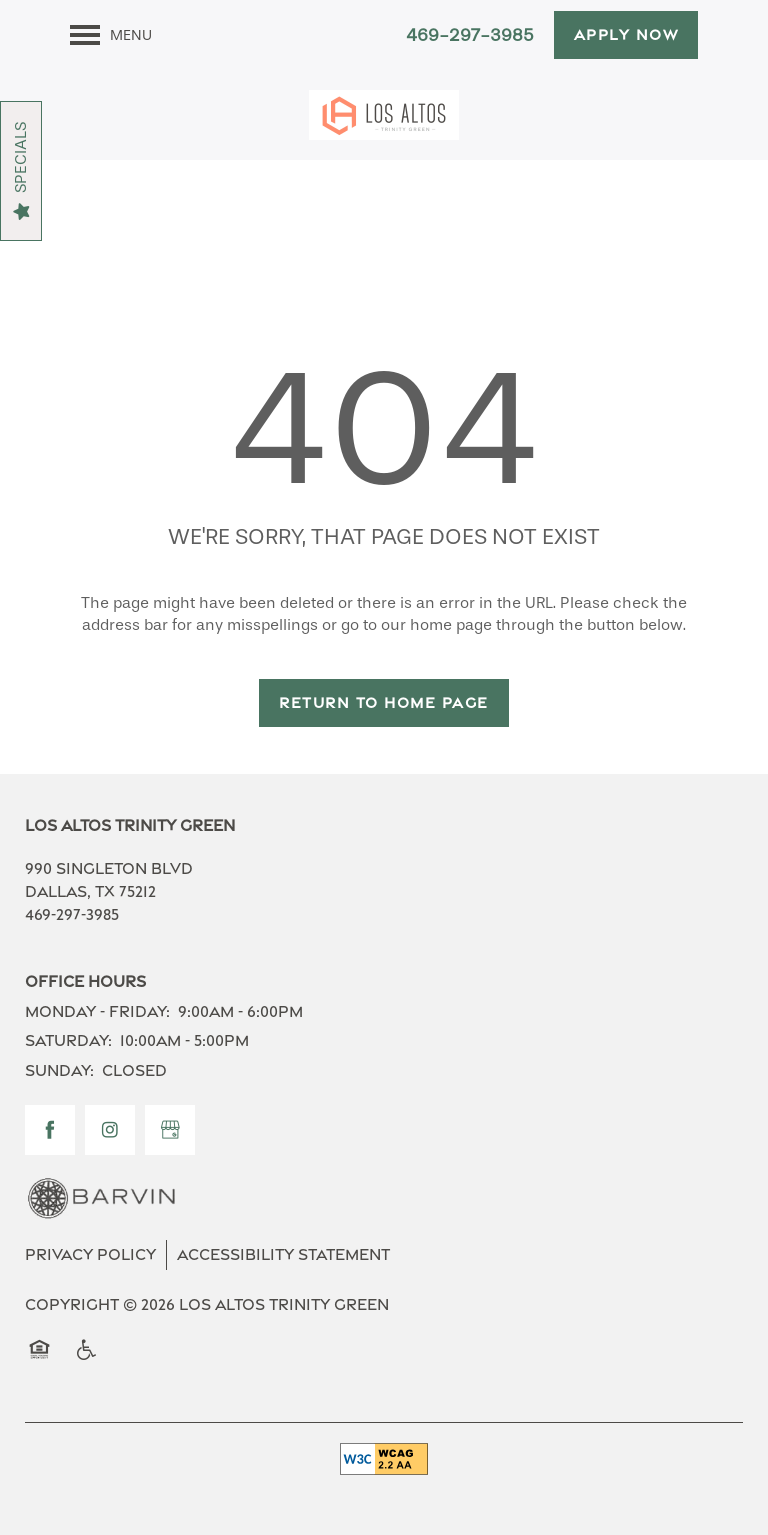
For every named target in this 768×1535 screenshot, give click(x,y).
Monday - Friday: (97, 1011)
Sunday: (59, 1070)
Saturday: (68, 1040)
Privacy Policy (90, 1254)
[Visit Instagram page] (110, 1130)
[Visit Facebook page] (50, 1130)
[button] (626, 35)
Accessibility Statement (283, 1254)
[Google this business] (170, 1130)
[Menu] (111, 35)
